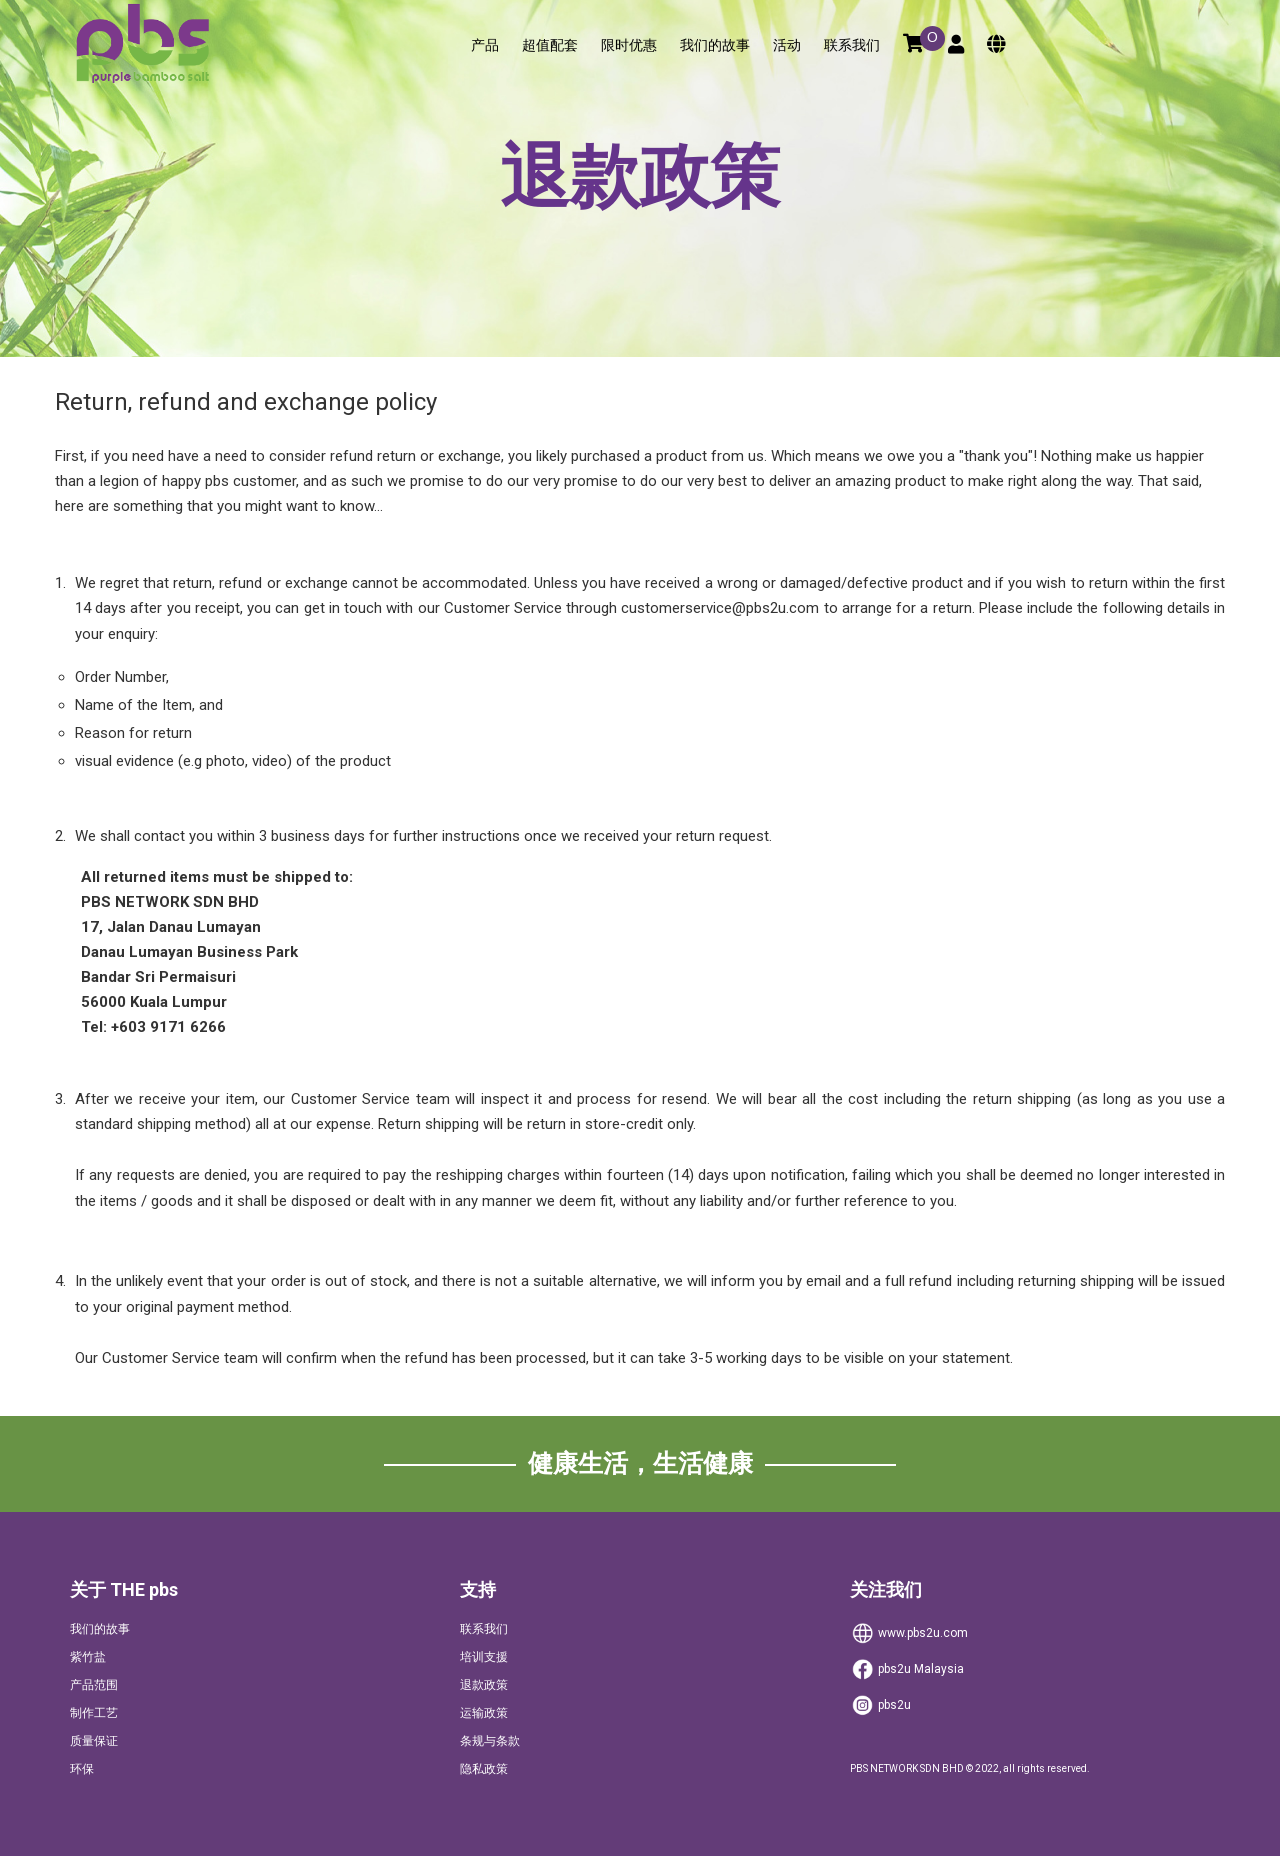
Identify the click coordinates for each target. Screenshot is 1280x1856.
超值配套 (550, 45)
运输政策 (484, 1713)
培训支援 (484, 1657)
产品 (485, 45)
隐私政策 (484, 1769)
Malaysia (907, 1669)
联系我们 (852, 45)
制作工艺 (94, 1713)
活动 (787, 45)
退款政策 (484, 1685)
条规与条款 (490, 1741)
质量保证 (94, 1741)
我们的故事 (715, 45)
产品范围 (94, 1685)
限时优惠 (629, 45)
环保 (82, 1769)
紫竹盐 (88, 1657)
